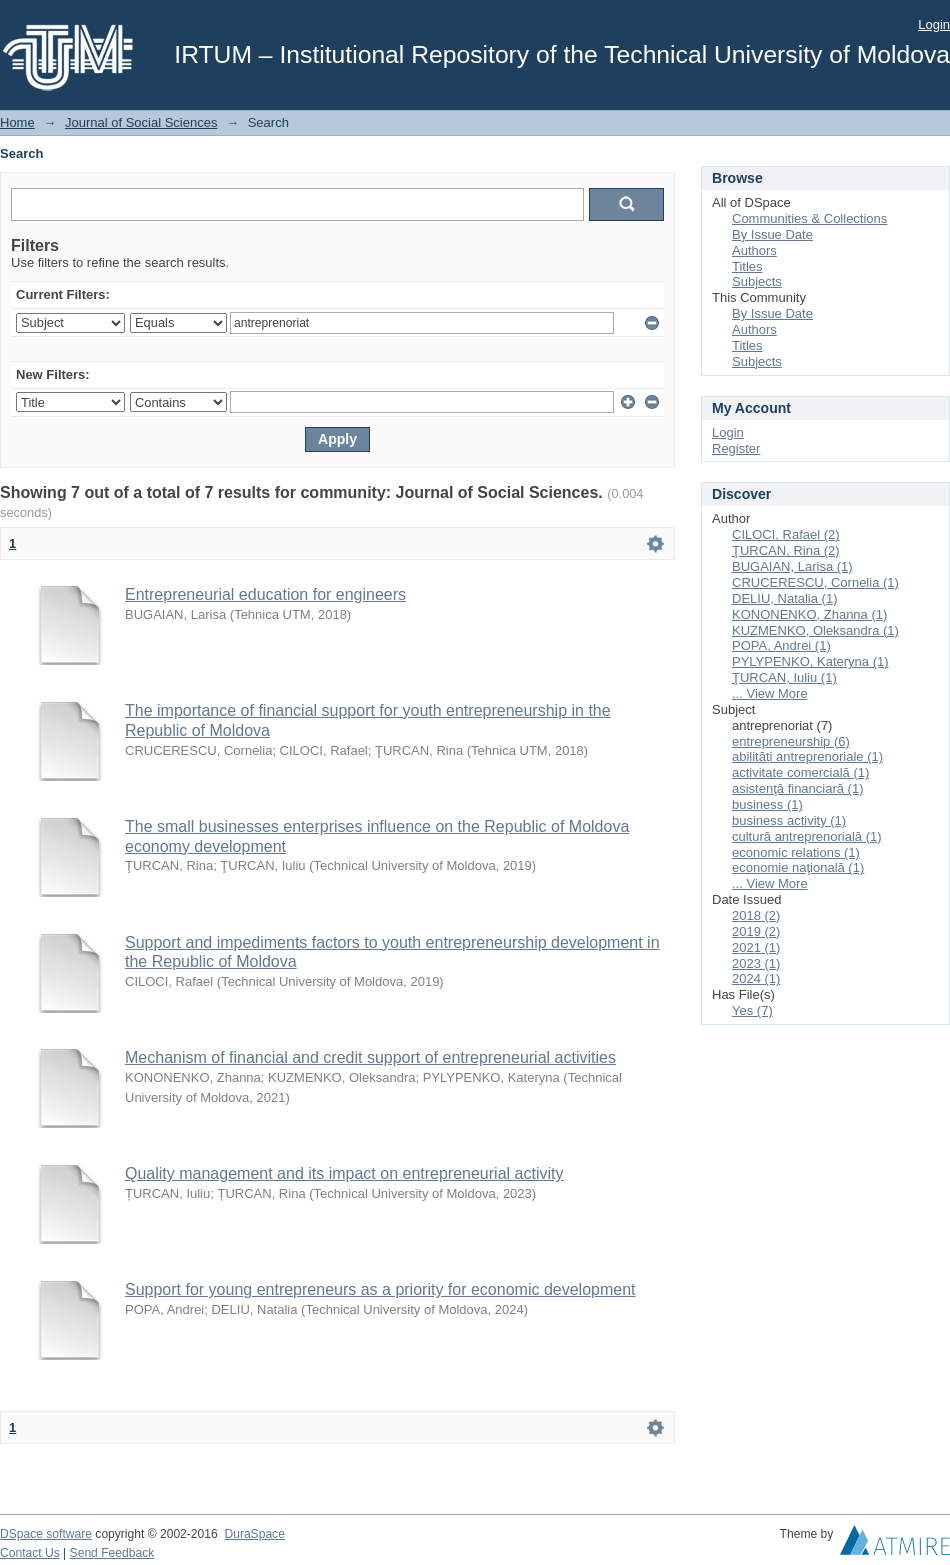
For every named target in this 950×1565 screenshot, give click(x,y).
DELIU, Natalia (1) (784, 598)
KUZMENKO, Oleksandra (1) (815, 630)
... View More (770, 693)
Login (934, 24)
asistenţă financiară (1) (798, 788)
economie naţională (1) (798, 867)
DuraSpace (254, 1534)
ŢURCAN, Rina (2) (786, 550)
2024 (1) (756, 978)
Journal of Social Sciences (141, 122)
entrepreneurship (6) (791, 741)
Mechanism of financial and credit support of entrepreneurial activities (370, 1057)
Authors (754, 250)
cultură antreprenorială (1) (807, 836)
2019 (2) (756, 931)
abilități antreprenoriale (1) (807, 756)
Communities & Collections (809, 218)
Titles (747, 266)
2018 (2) (756, 915)
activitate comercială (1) (800, 772)
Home (17, 122)
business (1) (767, 804)
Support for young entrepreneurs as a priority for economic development (380, 1289)
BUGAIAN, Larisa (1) (792, 566)
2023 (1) (756, 963)
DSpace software (46, 1534)
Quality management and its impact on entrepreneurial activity (344, 1173)
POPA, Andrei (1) (781, 645)
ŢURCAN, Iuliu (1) (784, 677)
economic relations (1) (796, 852)
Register (736, 448)
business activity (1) (789, 820)
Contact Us (30, 1553)
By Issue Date (772, 234)
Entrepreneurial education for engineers (265, 594)
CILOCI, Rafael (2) (786, 534)
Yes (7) (752, 1010)
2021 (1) (756, 947)
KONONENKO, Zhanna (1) (809, 614)
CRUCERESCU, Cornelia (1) (815, 582)
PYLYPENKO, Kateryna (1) (810, 661)
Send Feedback (112, 1553)
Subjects (757, 281)
